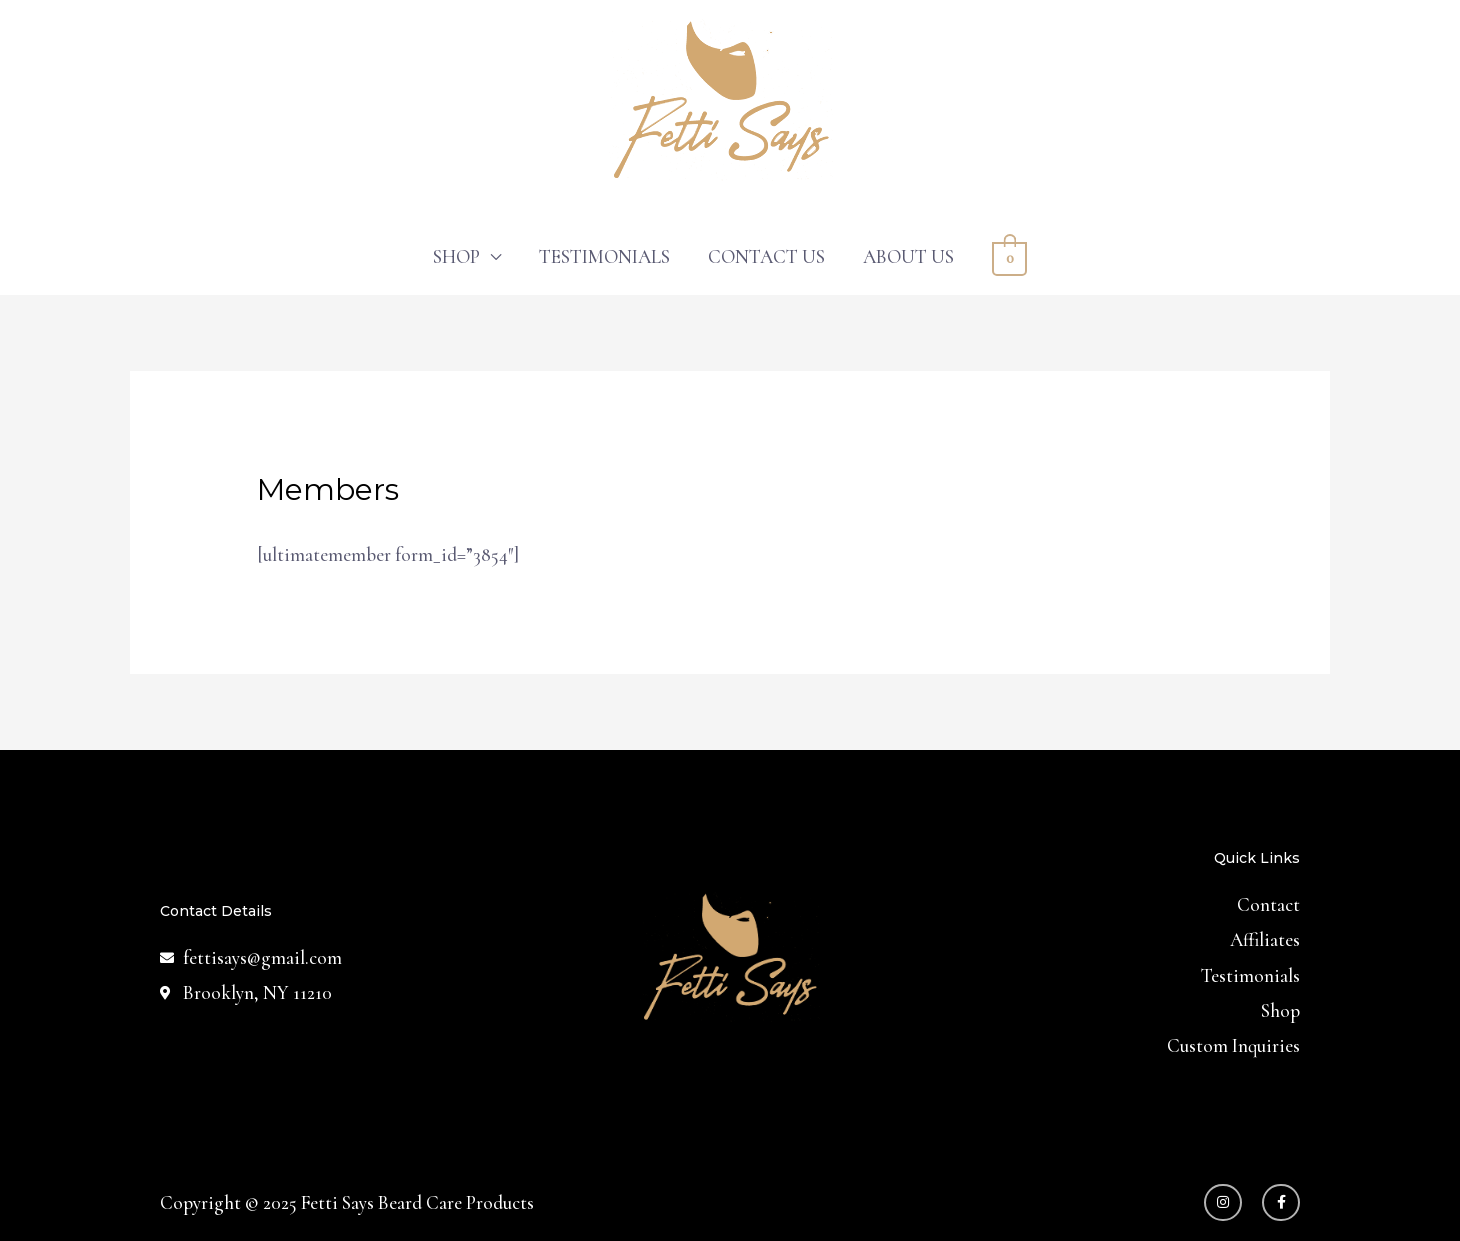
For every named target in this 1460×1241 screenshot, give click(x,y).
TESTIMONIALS (604, 256)
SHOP (456, 256)
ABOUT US (908, 256)
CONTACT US (766, 256)
